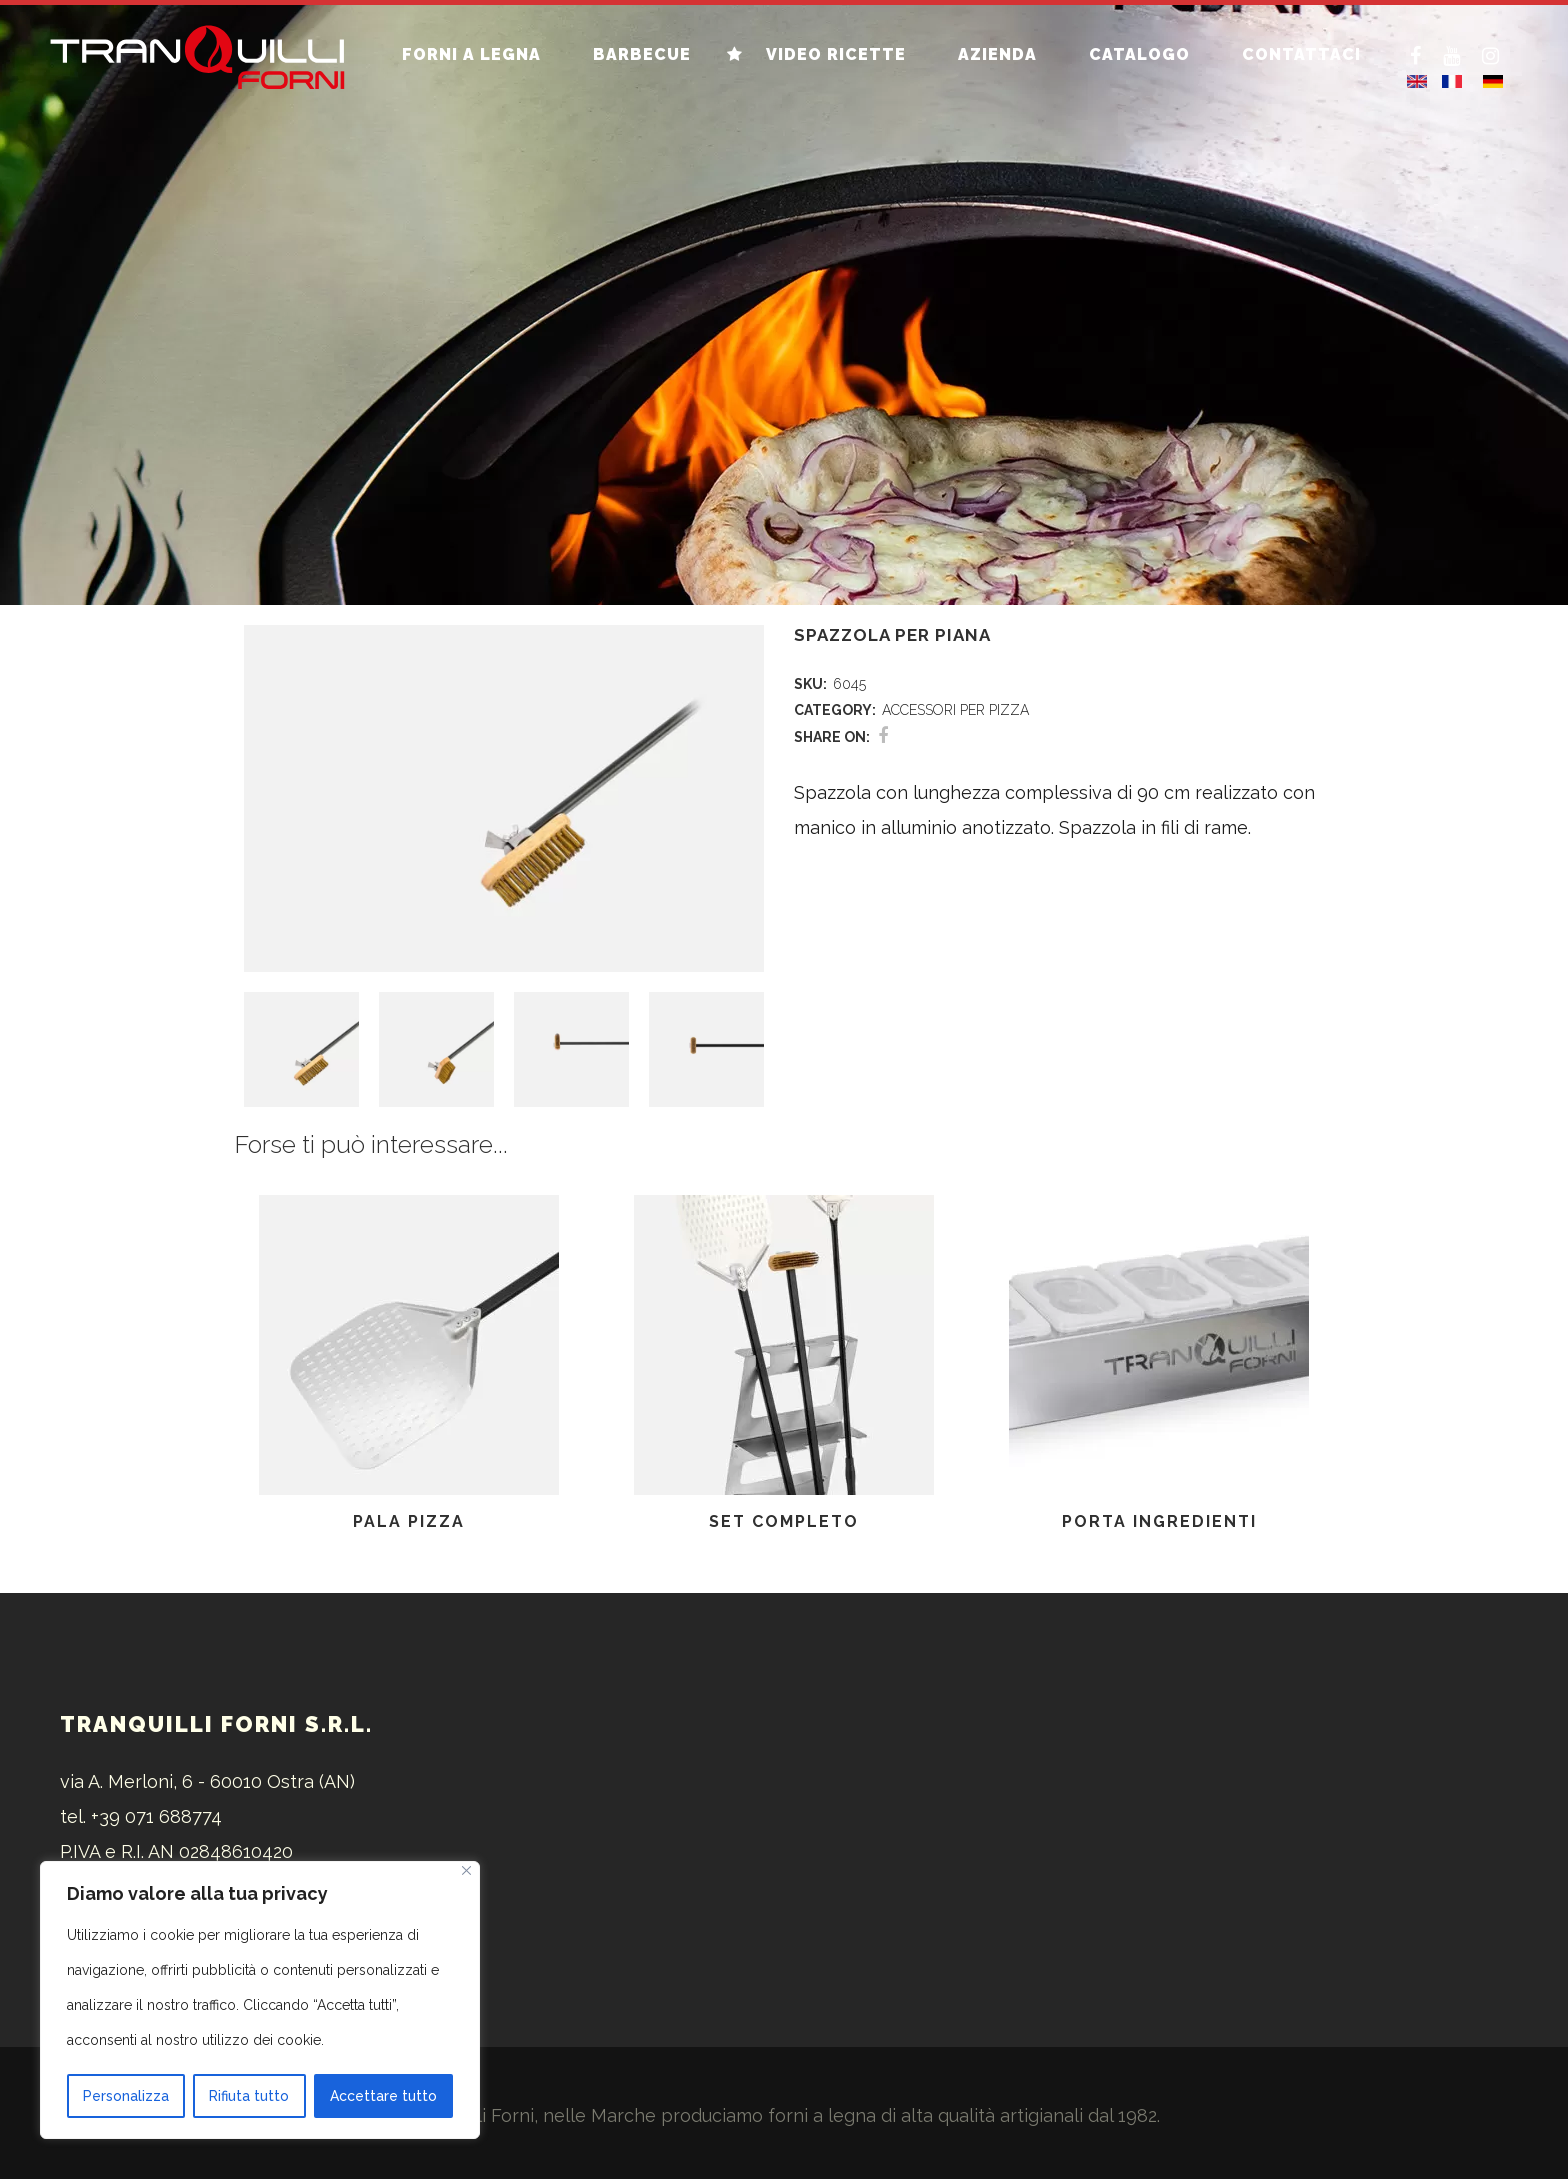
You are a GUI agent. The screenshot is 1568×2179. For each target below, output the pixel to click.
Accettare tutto (383, 2096)
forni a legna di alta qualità (881, 2115)
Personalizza (126, 2096)
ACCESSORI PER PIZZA (955, 710)
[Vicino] (466, 1870)
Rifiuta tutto (249, 2096)
